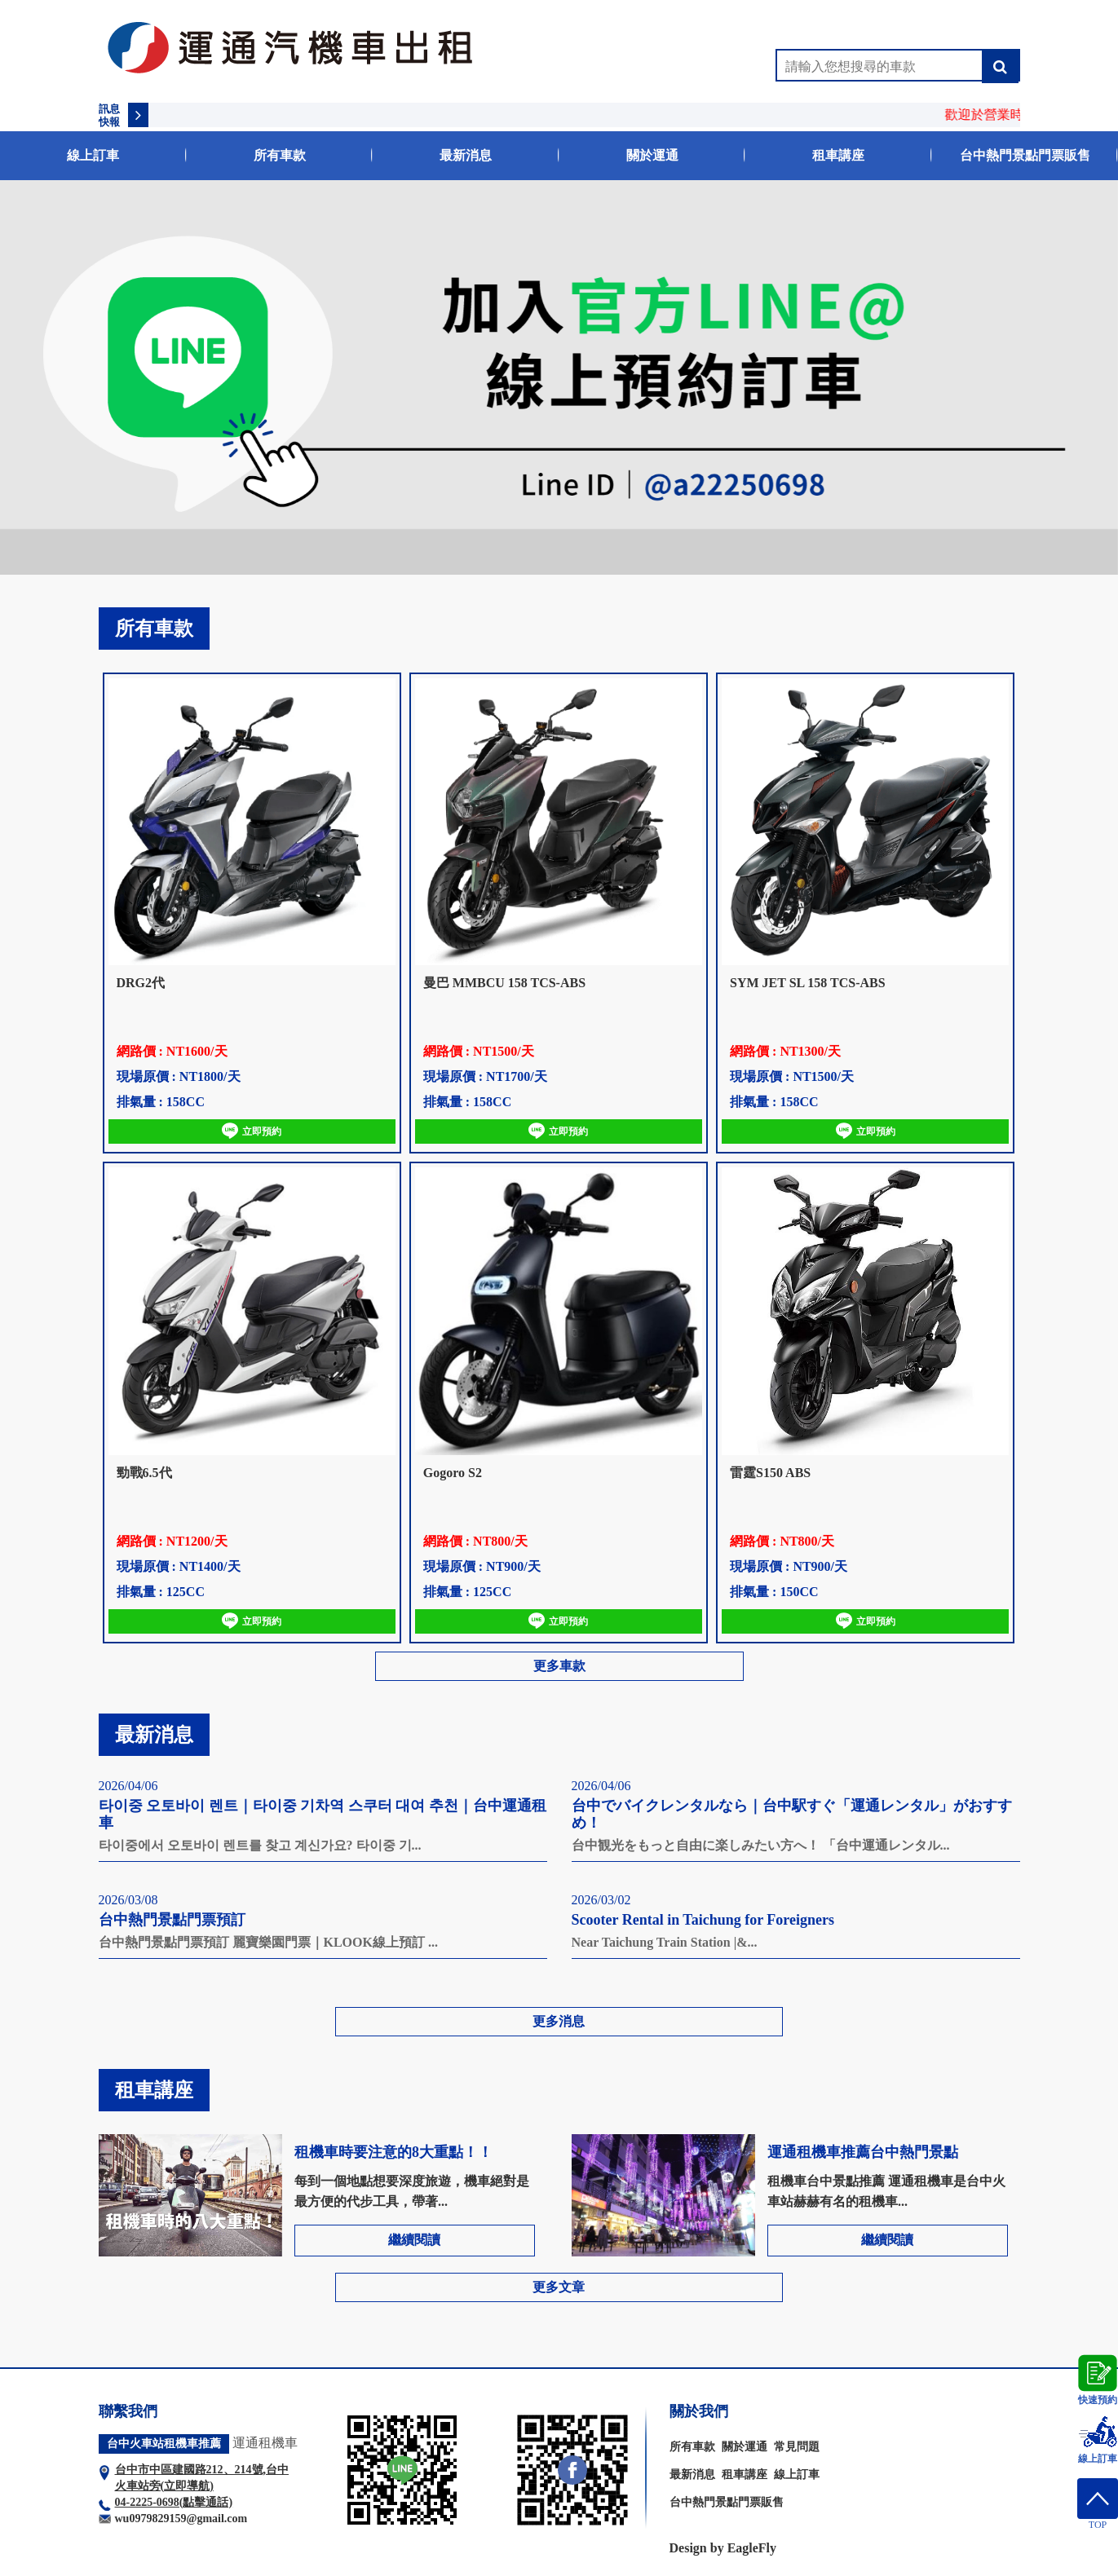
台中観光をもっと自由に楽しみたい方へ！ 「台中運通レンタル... (761, 1845)
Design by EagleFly (723, 2548)
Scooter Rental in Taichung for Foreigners (703, 1920)
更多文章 (558, 2287)
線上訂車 (93, 155)
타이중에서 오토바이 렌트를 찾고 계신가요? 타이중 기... (260, 1845)
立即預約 (251, 1131)
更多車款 (559, 1666)
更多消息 (558, 2021)
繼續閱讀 (414, 2240)
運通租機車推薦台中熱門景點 (862, 2152)
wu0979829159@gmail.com (181, 2518)
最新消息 (466, 155)
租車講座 (838, 155)
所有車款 (280, 155)
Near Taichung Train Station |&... (665, 1942)
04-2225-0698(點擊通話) (174, 2502)
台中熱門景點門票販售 (1025, 155)
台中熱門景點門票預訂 (172, 1920)
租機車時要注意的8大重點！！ (393, 2152)
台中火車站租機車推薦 (164, 2443)
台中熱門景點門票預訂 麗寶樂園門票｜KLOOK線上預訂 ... (268, 1942)
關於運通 (652, 155)
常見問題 (797, 2447)
